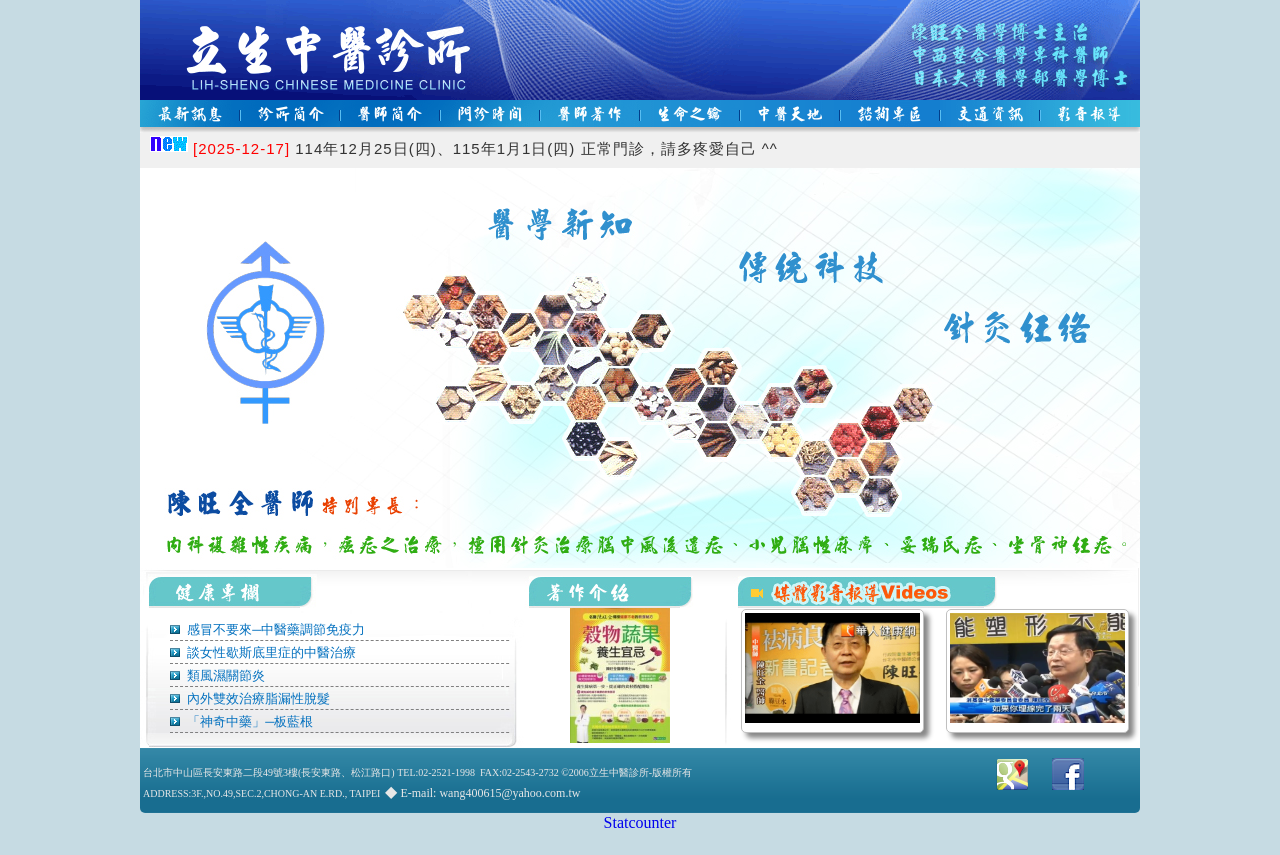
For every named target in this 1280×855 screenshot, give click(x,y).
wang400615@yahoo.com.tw (509, 793)
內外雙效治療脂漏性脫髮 (257, 698)
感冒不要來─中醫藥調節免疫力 (274, 629)
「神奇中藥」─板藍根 (248, 721)
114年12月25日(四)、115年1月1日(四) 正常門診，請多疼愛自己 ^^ (485, 148)
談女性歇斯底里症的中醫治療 (270, 652)
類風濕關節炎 (224, 675)
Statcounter (640, 822)
